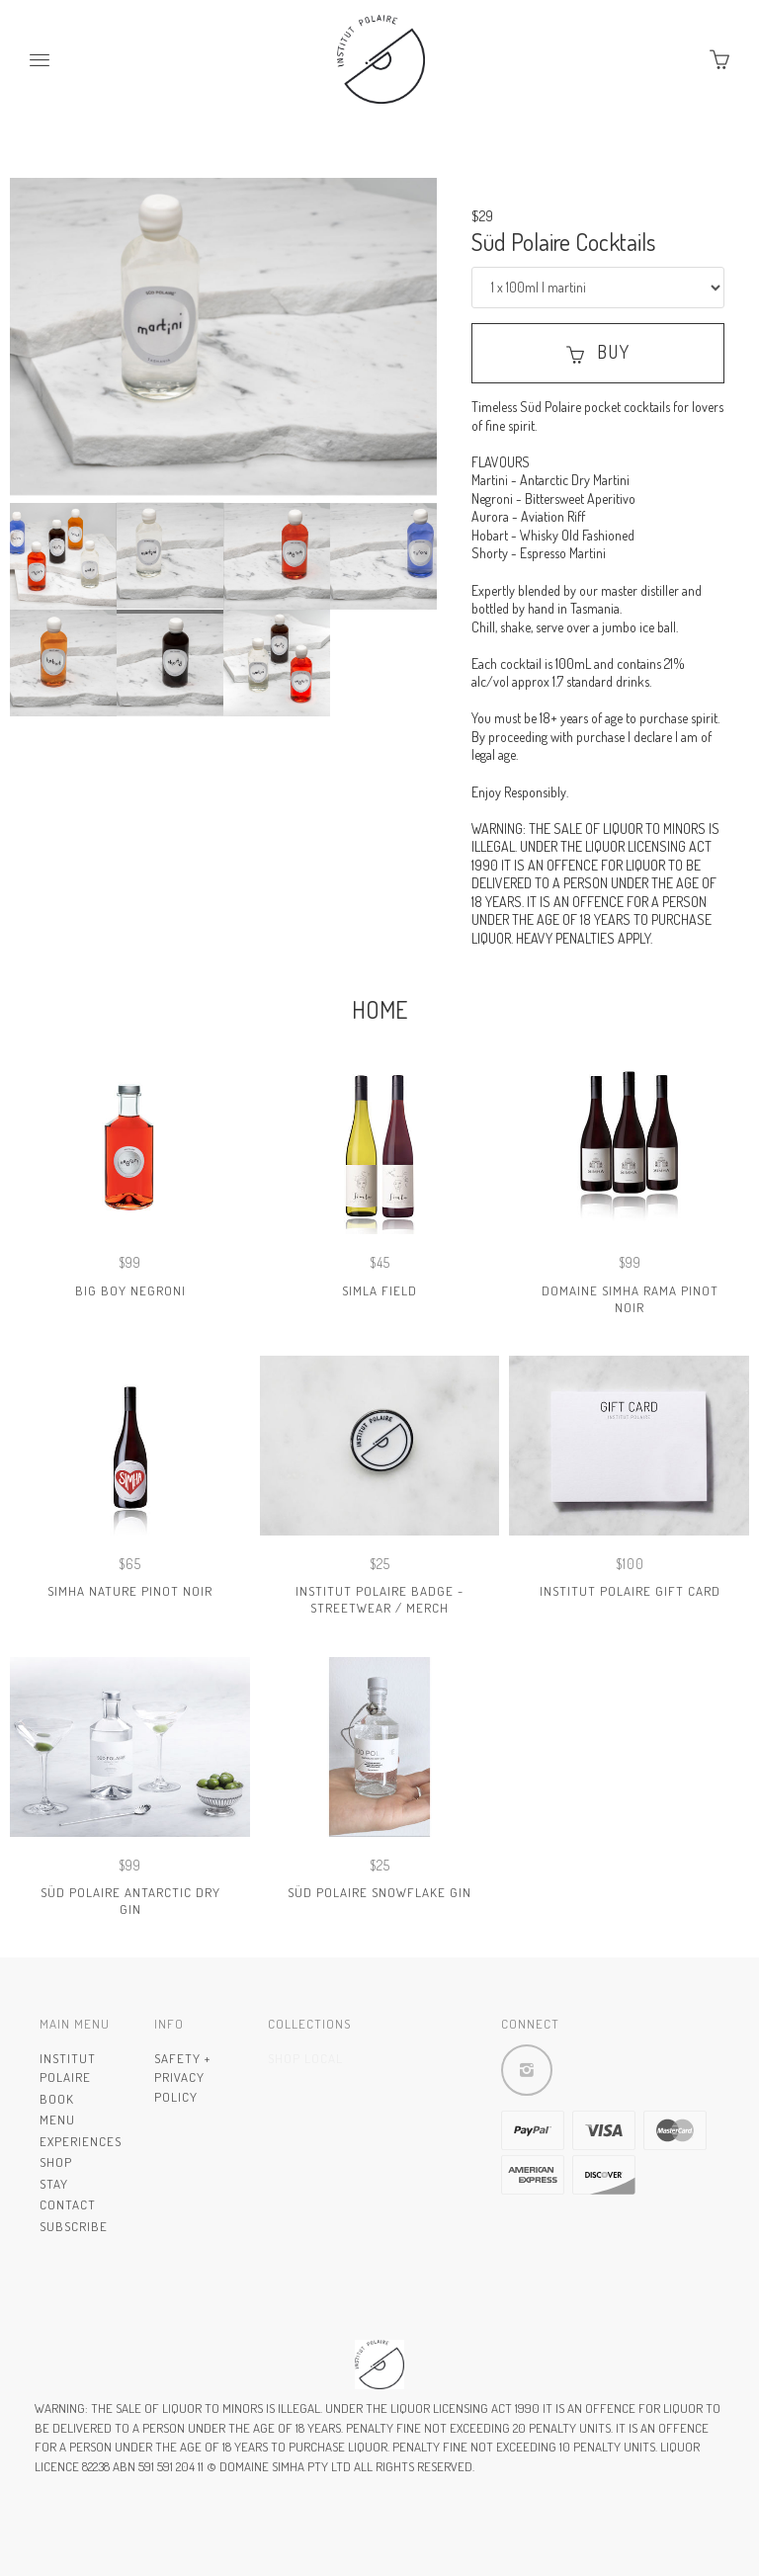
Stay (54, 2184)
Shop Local (305, 2058)
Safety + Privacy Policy (182, 2077)
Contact (68, 2204)
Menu (57, 2119)
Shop (56, 2162)
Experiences (81, 2141)
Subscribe (74, 2226)
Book (57, 2099)
